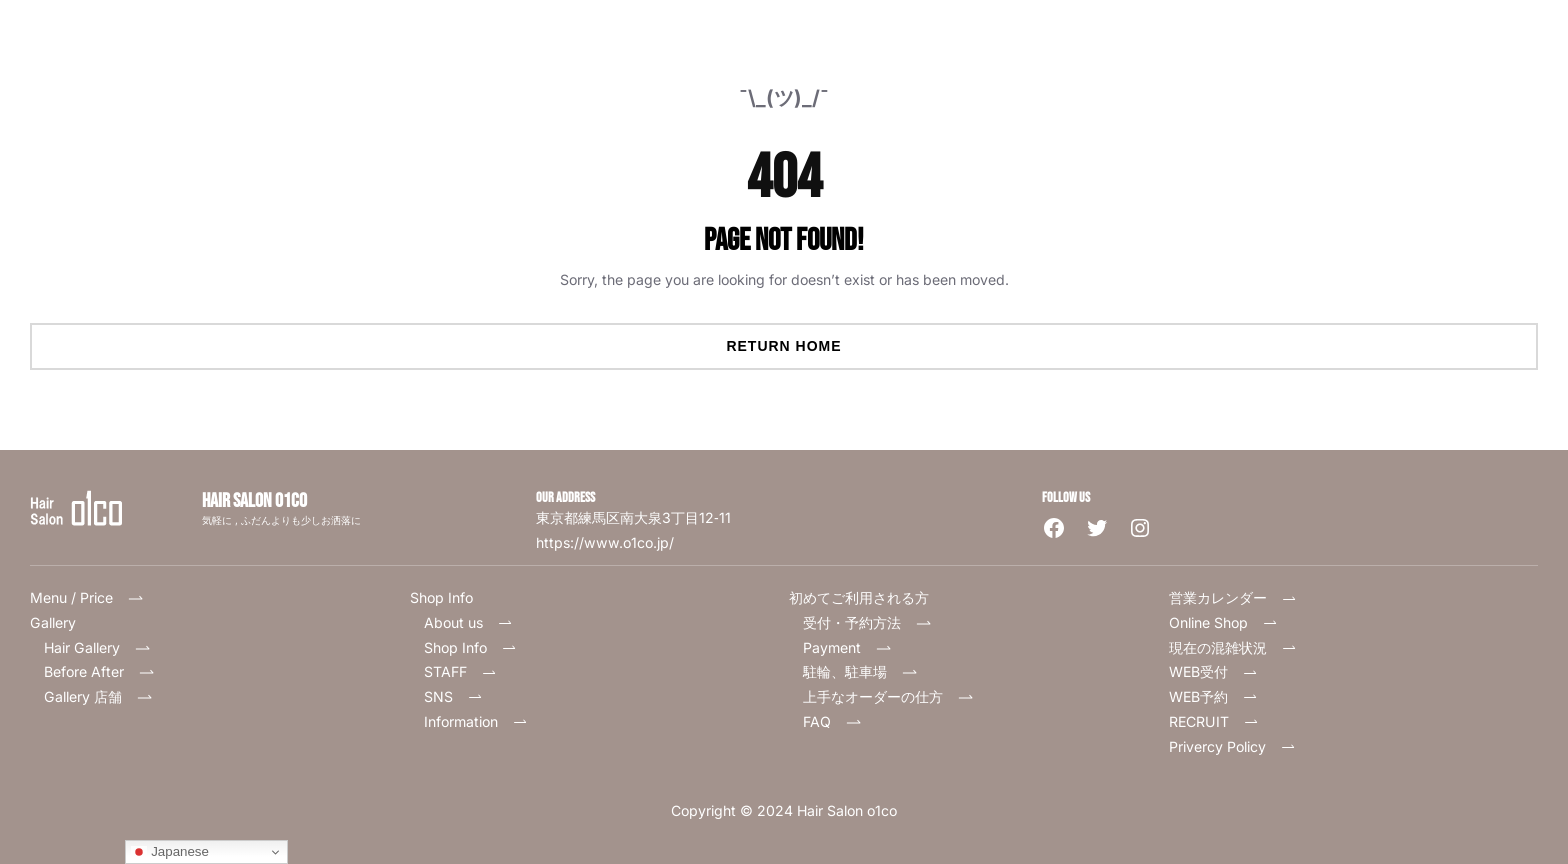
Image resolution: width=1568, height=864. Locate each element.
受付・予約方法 (867, 622)
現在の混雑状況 (1233, 647)
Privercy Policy (1232, 746)
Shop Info (470, 647)
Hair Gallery (82, 647)
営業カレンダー (1233, 597)
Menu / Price (93, 597)
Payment (847, 647)
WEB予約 (1213, 696)
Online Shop (1223, 622)
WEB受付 (1213, 671)
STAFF (460, 671)
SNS (453, 696)
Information (476, 721)
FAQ (839, 721)
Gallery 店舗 (98, 696)
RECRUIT (1214, 721)
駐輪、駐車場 (860, 671)
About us (468, 622)
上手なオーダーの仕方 (888, 696)
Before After (99, 671)
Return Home (783, 346)
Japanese (170, 852)
